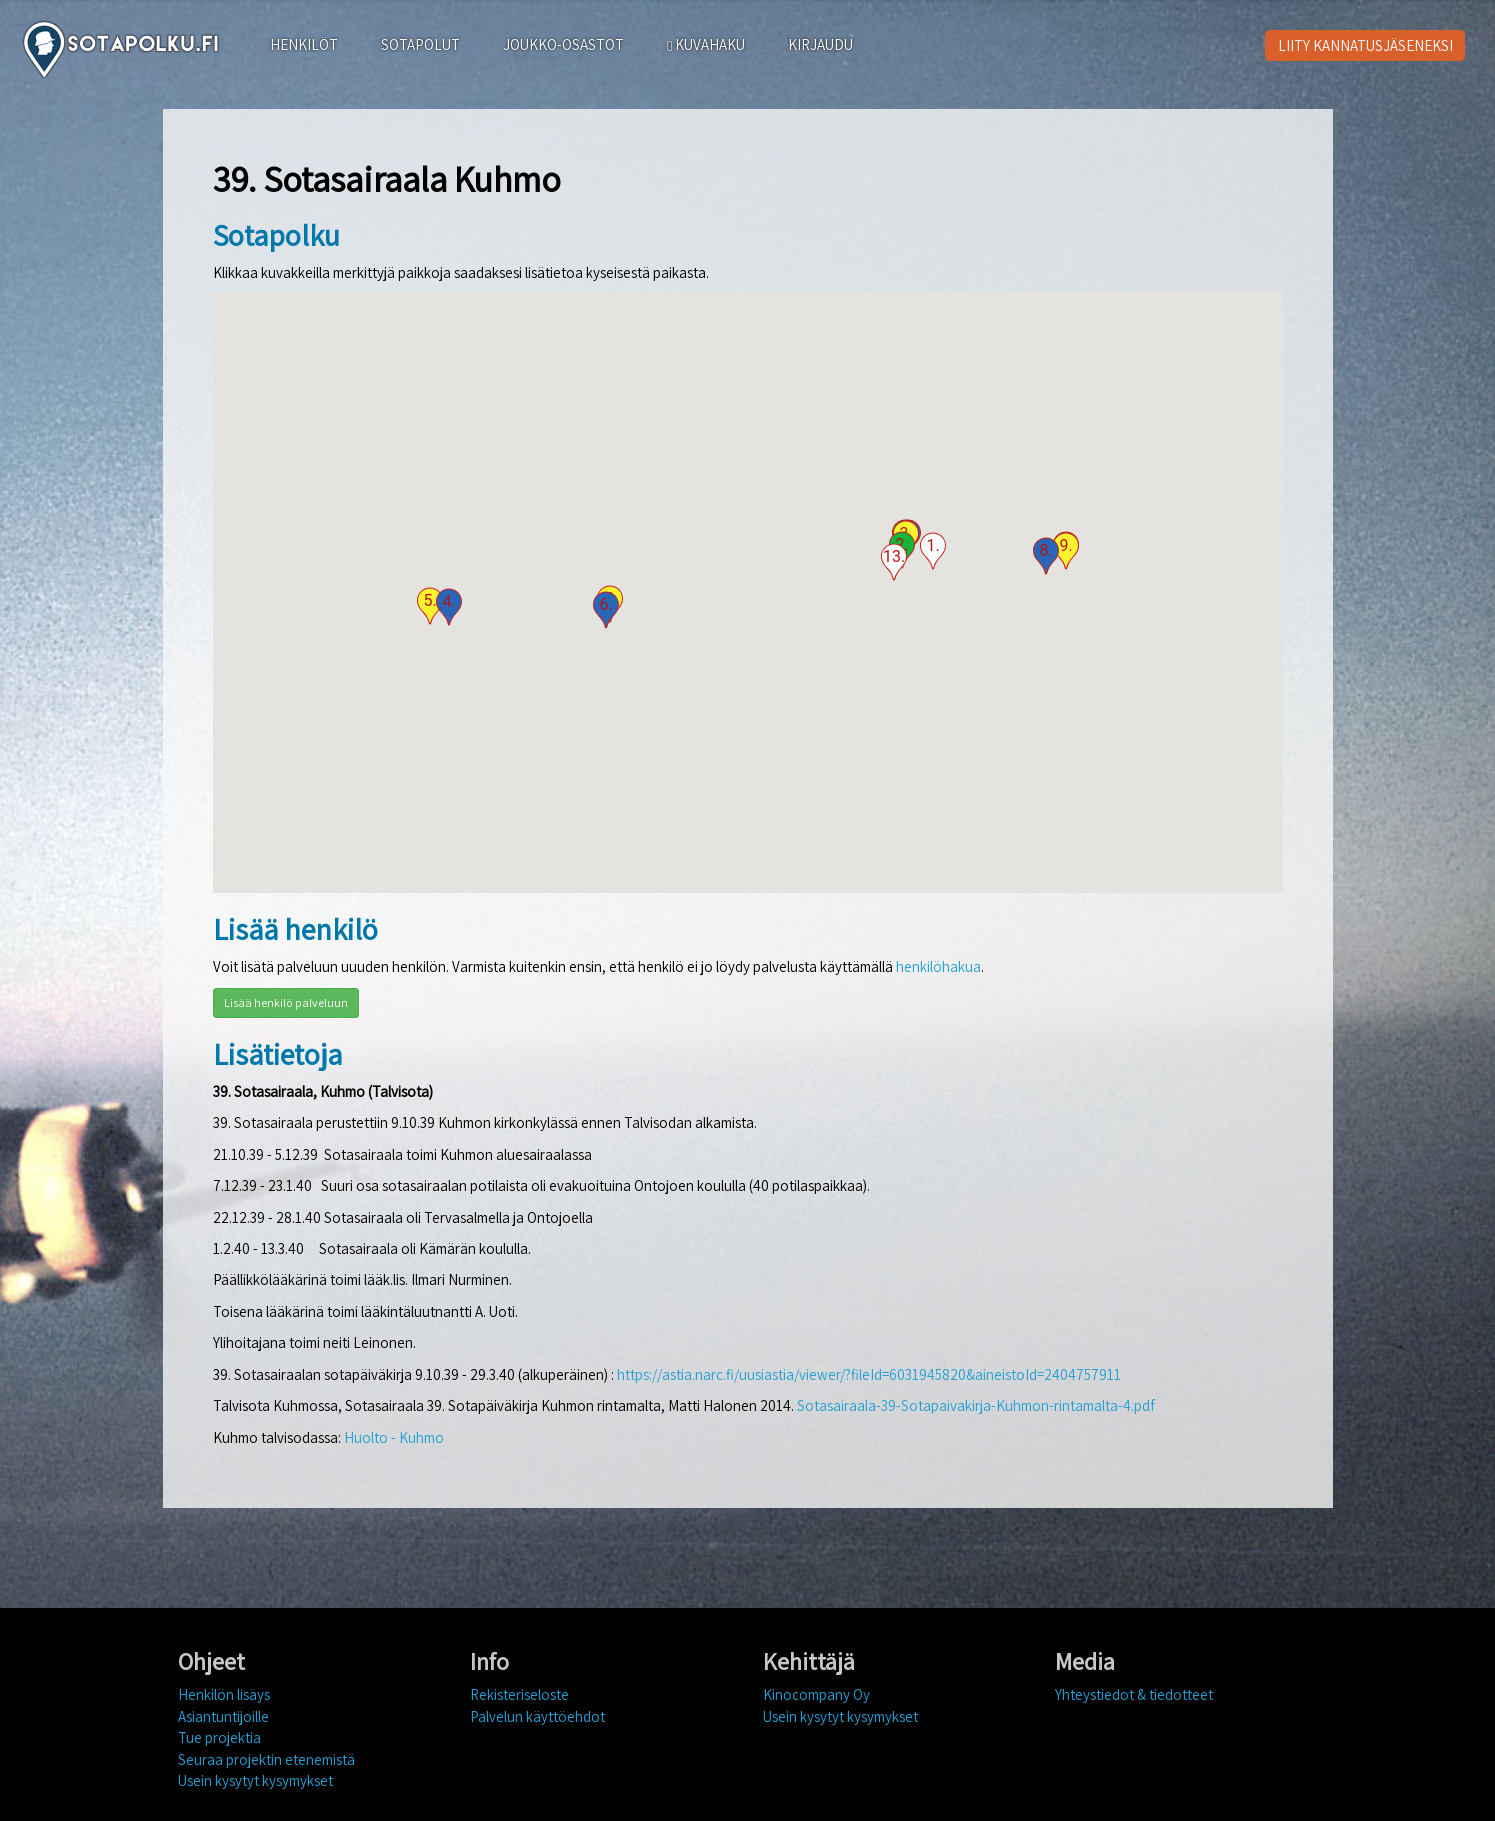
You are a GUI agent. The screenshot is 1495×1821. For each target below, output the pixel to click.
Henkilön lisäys (224, 1694)
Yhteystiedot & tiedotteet (1134, 1694)
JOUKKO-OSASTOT (563, 44)
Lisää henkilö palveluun (286, 1002)
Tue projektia (219, 1737)
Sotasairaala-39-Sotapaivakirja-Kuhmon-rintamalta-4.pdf (976, 1405)
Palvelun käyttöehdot (537, 1716)
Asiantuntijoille (223, 1716)
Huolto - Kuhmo (394, 1437)
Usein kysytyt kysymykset (255, 1780)
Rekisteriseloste (519, 1694)
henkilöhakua (938, 966)
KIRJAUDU (820, 44)
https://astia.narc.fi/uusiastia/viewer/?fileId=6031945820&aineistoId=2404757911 (869, 1374)
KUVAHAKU (706, 44)
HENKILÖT (304, 44)
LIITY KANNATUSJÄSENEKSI (1365, 45)
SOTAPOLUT (420, 44)
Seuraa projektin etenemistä (266, 1759)
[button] (933, 551)
